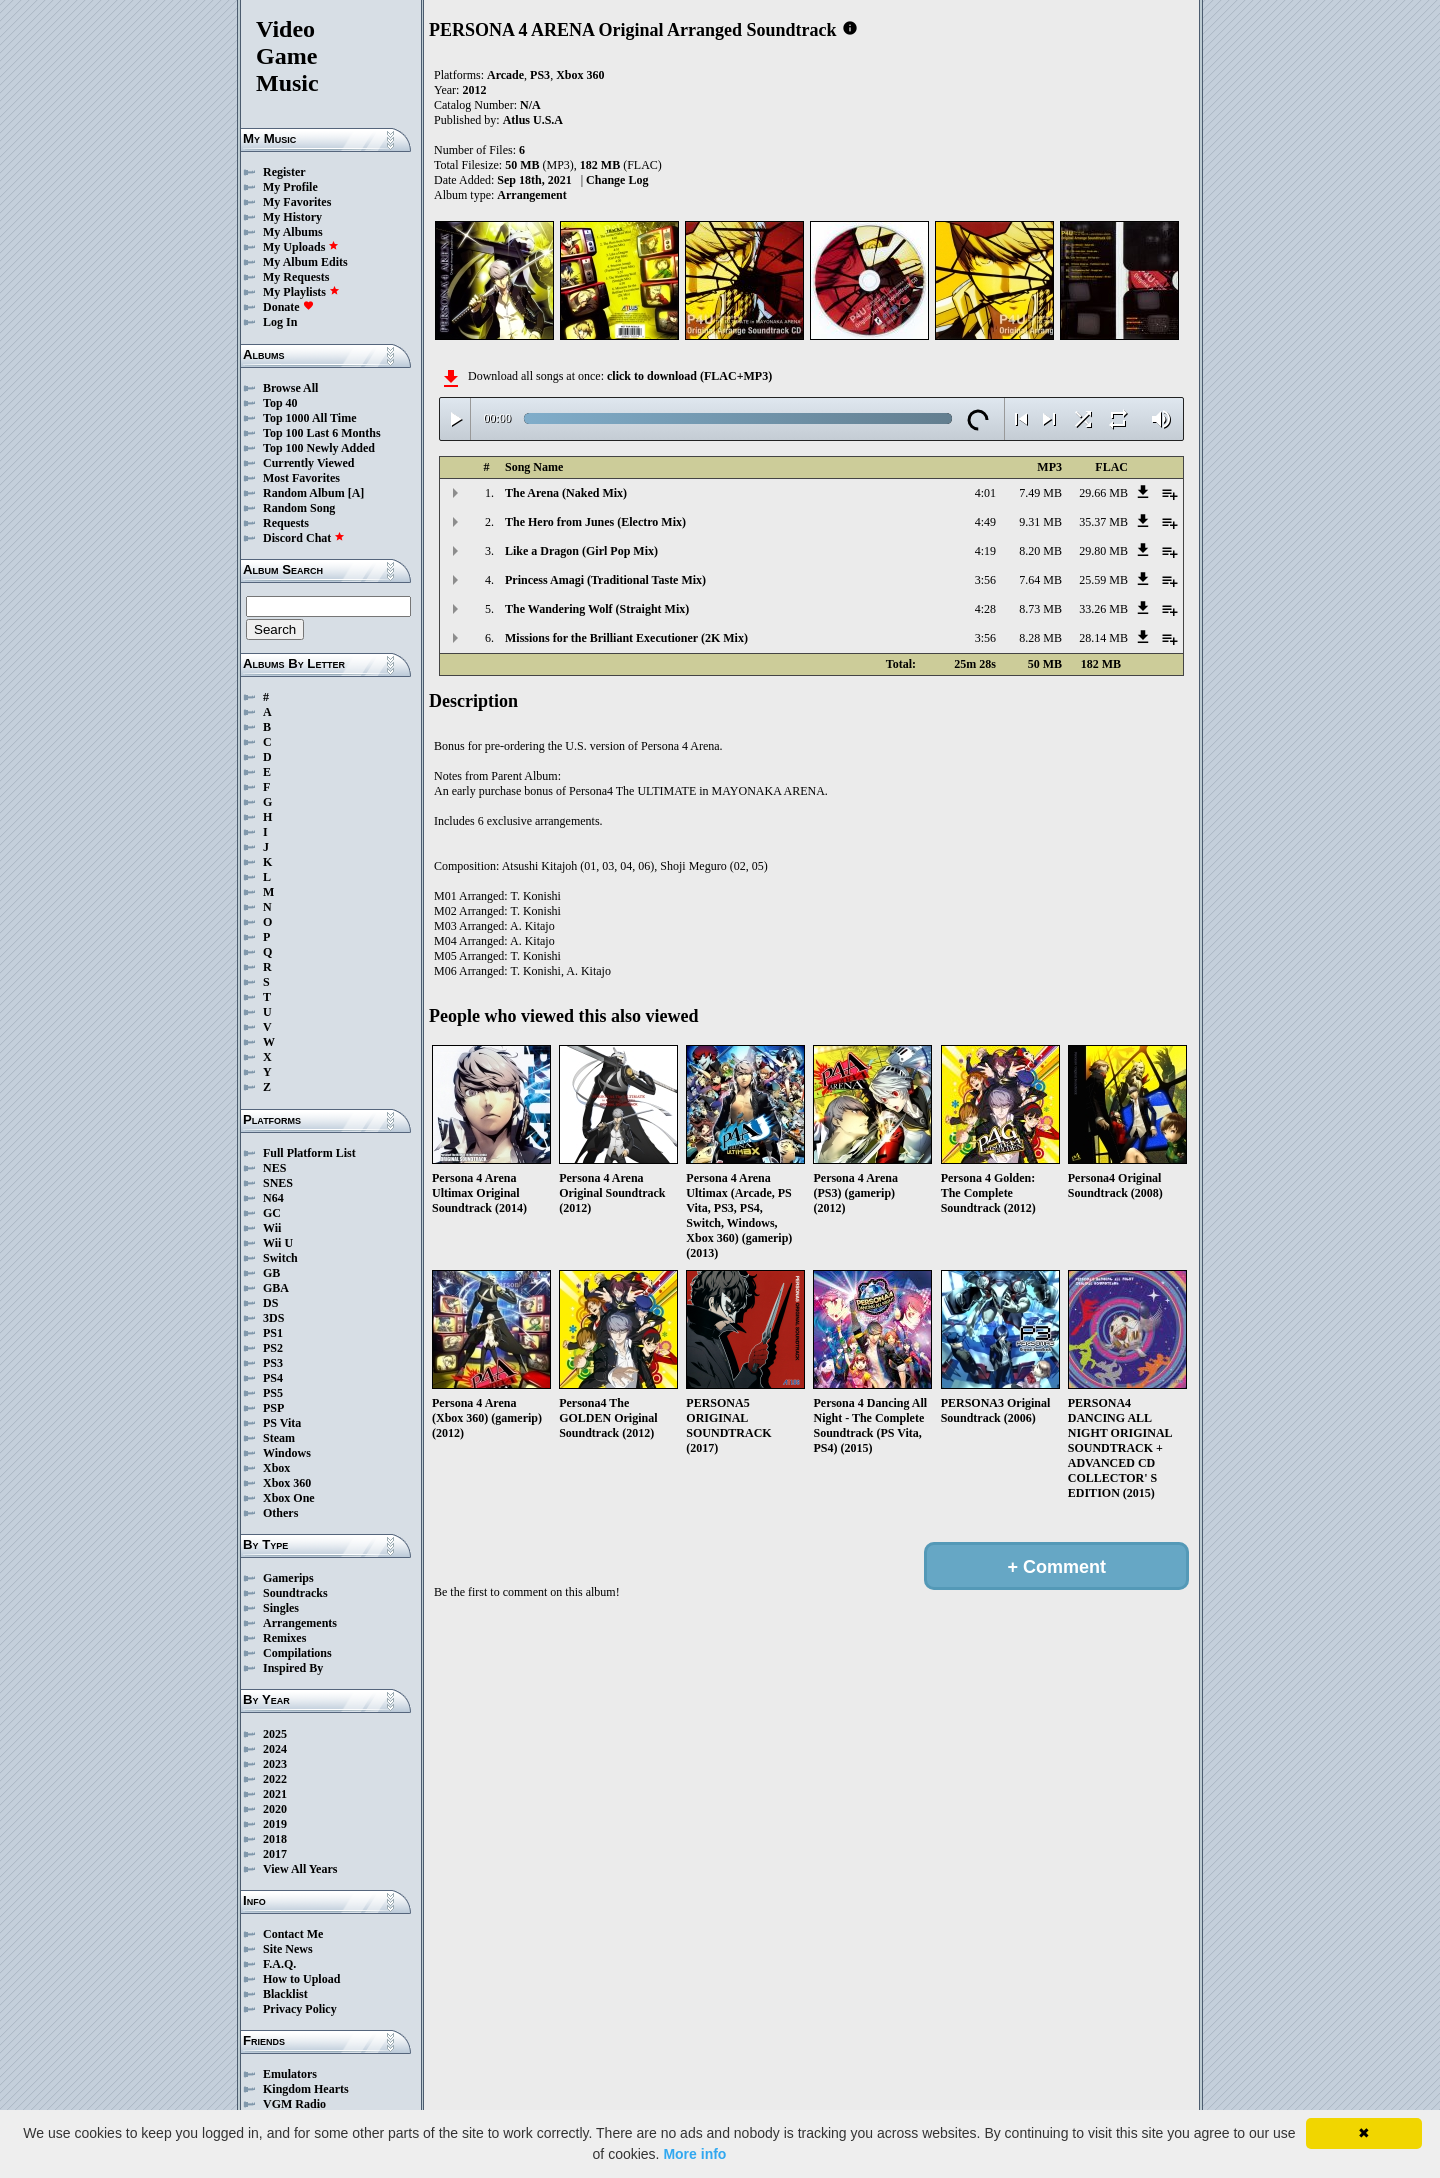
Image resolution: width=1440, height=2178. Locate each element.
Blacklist (285, 1994)
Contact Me (293, 1934)
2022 (275, 1779)
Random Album (304, 493)
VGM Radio (294, 2104)
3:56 (985, 580)
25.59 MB (1103, 580)
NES (274, 1168)
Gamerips (288, 1578)
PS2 (273, 1348)
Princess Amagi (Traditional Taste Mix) (605, 580)
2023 (275, 1764)
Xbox (276, 1468)
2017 (275, 1854)
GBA (276, 1288)
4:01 (985, 493)
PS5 (273, 1393)
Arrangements (300, 1623)
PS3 (273, 1363)
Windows (287, 1453)
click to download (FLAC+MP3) (689, 376)
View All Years (300, 1869)
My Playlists (301, 292)
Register (284, 172)
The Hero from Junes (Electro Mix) (595, 522)
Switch (280, 1258)
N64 (273, 1198)
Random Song (299, 508)
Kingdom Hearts (306, 2089)
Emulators (290, 2074)
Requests (286, 523)
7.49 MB (1040, 493)
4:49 (985, 522)
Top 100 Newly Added (319, 448)
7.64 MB (1040, 580)
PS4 (273, 1378)
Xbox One (289, 1498)
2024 (275, 1749)
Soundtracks (295, 1593)
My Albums (293, 232)
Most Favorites (301, 478)
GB (271, 1273)
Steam (279, 1438)
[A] (356, 493)
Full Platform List (309, 1153)
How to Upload (301, 1979)
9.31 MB (1040, 522)
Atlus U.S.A (533, 120)
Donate (288, 307)
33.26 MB (1103, 609)
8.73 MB (1040, 609)
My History (292, 217)
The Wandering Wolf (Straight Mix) (597, 609)
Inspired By (293, 1668)
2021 (275, 1794)
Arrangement (531, 195)
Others (280, 1513)
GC (272, 1213)
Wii (272, 1228)
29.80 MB (1103, 551)
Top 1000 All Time (309, 418)
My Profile (290, 187)
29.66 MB (1103, 493)
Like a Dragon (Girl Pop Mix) (581, 551)
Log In (280, 322)
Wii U (278, 1243)
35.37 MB (1103, 522)
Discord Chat (304, 538)
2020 (275, 1809)
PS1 (273, 1333)
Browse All (290, 388)
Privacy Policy (300, 2009)
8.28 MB (1040, 638)
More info (694, 2154)
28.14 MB (1103, 638)
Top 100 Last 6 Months (322, 433)
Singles (281, 1608)
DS (270, 1303)
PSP (273, 1408)
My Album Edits (305, 262)
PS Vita (282, 1423)
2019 (275, 1824)
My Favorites (297, 202)
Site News (288, 1949)
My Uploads (301, 247)
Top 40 (280, 403)
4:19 (985, 551)
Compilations (297, 1653)
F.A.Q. (279, 1964)
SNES (278, 1183)
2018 (275, 1839)
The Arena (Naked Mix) (566, 493)
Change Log (617, 180)
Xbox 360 (287, 1483)
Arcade (505, 75)
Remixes (284, 1638)
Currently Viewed (308, 463)
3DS (273, 1318)
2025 (275, 1734)
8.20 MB (1040, 551)
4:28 (985, 609)
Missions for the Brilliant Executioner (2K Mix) (626, 638)
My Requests (296, 277)
